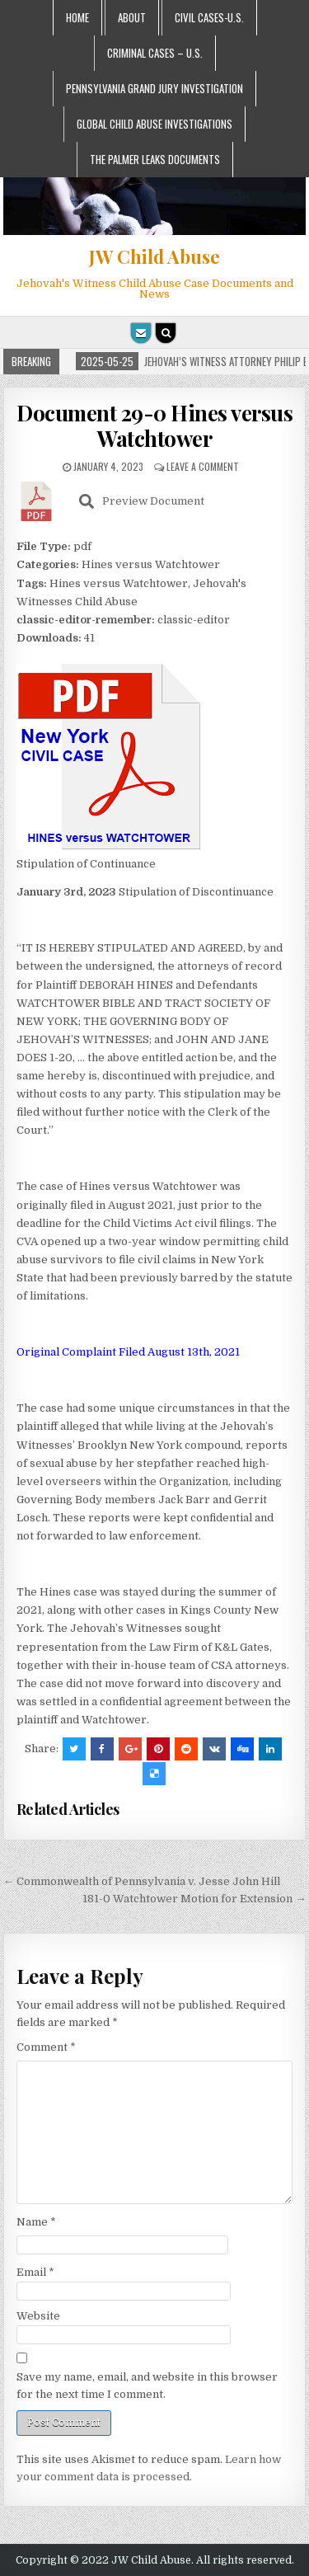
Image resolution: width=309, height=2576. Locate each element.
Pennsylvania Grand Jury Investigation (154, 88)
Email (35, 2272)
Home (77, 17)
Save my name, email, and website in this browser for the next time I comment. (147, 2385)
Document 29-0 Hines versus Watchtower (154, 425)
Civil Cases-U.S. (209, 17)
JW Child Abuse (154, 256)
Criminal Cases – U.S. (155, 53)
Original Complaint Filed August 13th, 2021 (128, 1352)
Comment (46, 2047)
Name (36, 2222)
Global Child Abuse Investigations (154, 123)
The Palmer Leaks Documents (155, 159)
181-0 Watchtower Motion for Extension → (194, 1898)
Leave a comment (202, 466)
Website (38, 2316)
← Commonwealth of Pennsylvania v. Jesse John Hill (141, 1881)
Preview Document (141, 501)
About (132, 17)
